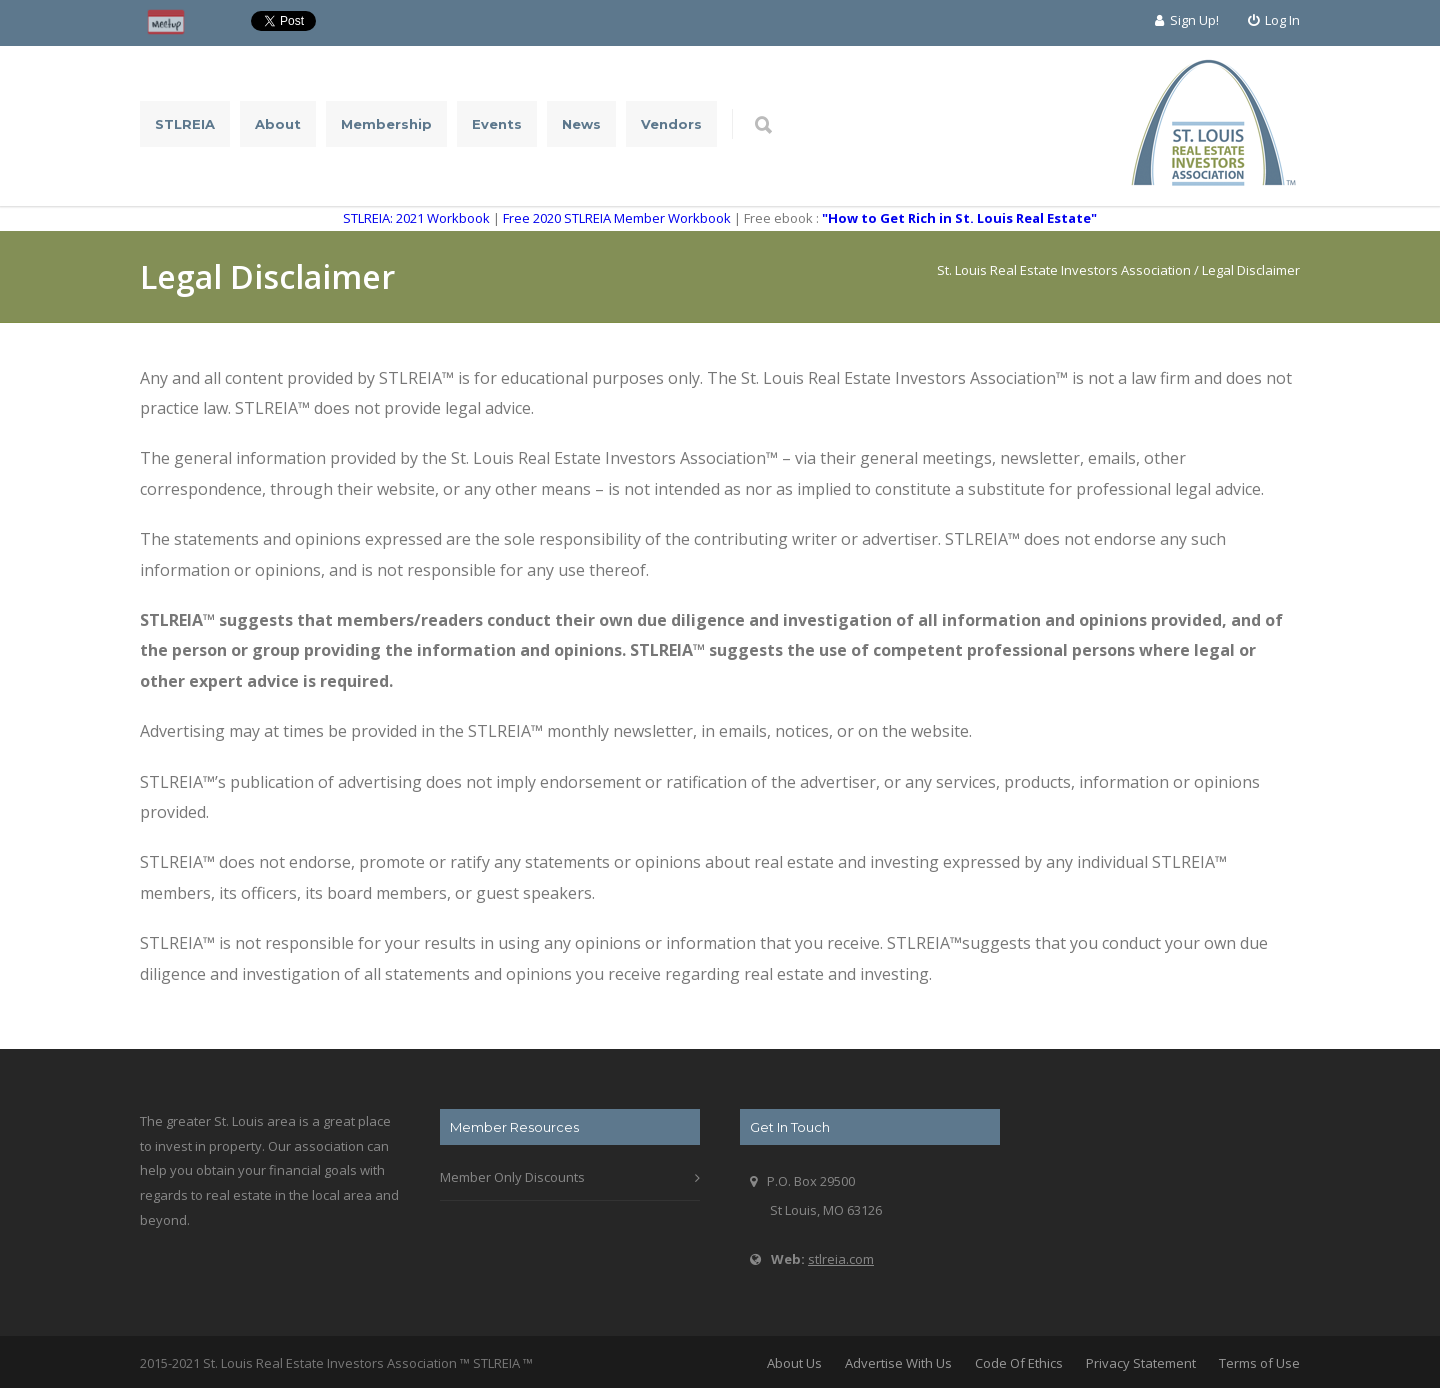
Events (497, 124)
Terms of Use (1259, 1363)
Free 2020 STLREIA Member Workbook (617, 218)
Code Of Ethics (1019, 1363)
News (581, 124)
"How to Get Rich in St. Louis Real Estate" (959, 218)
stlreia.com (841, 1259)
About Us (794, 1363)
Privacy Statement (1141, 1363)
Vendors (671, 124)
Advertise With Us (898, 1363)
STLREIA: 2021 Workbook (416, 218)
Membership (386, 124)
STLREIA (185, 124)
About (278, 124)
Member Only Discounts (512, 1177)
